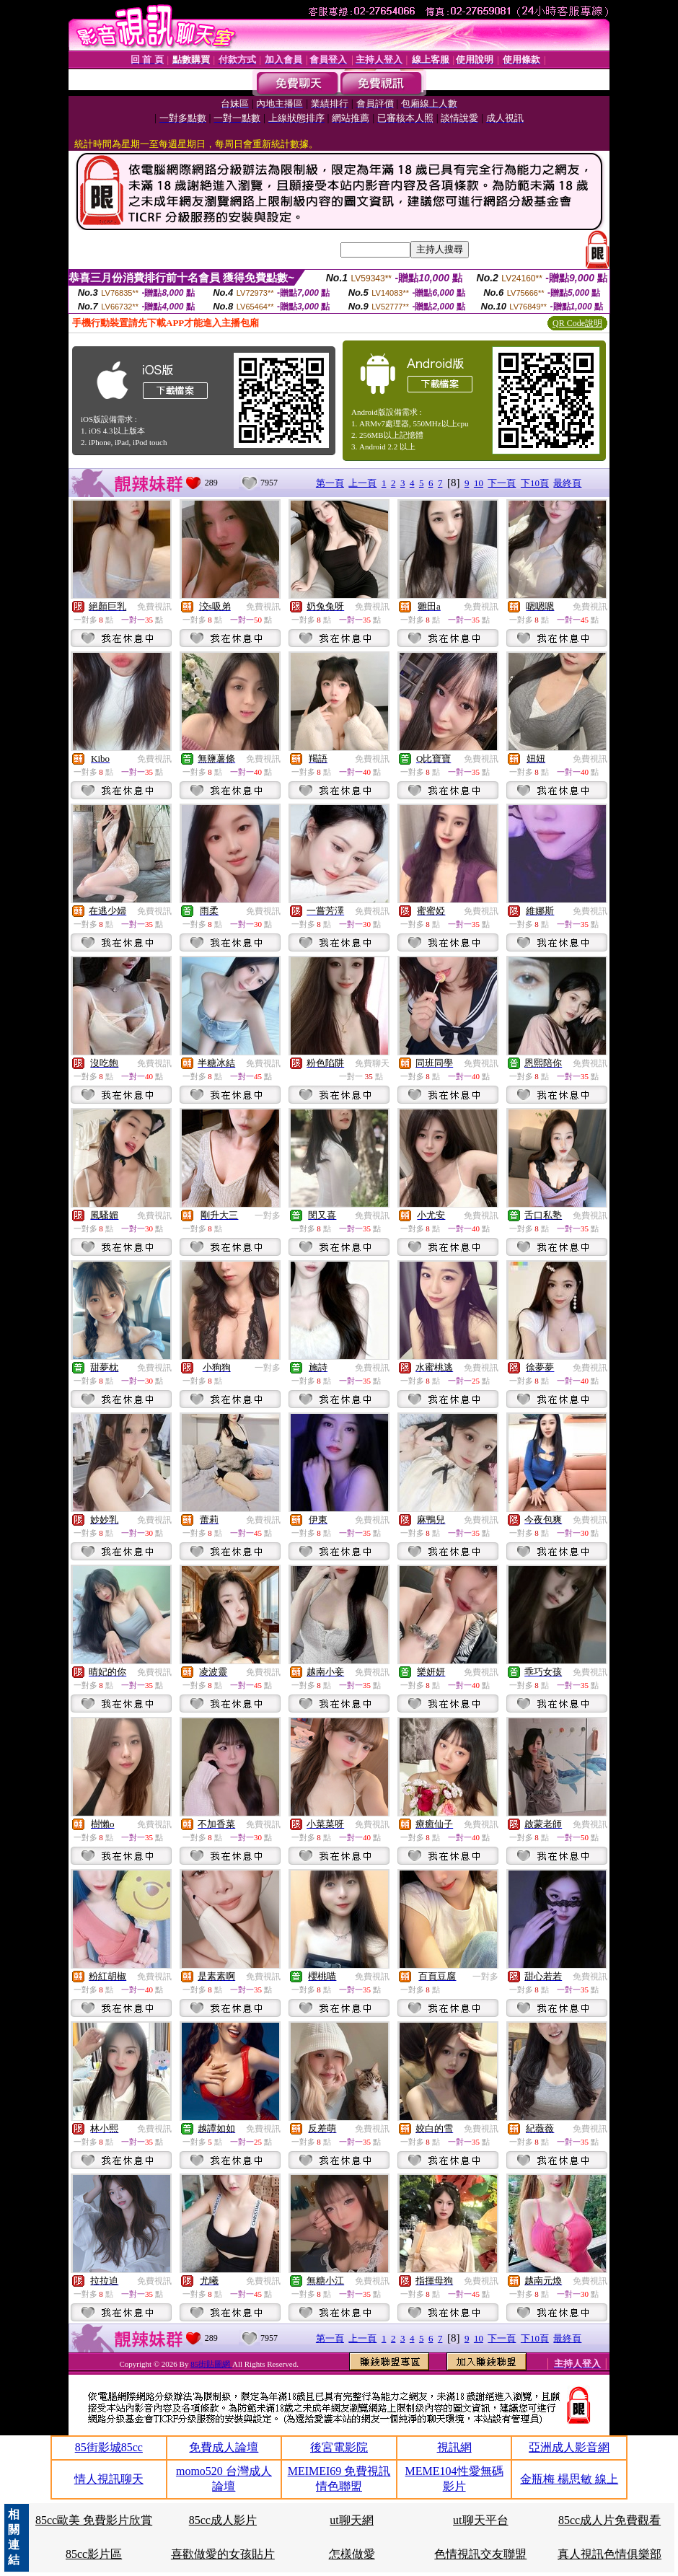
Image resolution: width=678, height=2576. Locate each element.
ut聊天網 (351, 2520)
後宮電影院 (339, 2447)
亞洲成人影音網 (569, 2447)
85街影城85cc (109, 2447)
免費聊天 (372, 1063)
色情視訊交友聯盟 (480, 2554)
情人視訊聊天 (109, 2479)
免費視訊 (154, 607)
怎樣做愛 (352, 2554)
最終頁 (567, 483)
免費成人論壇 (223, 2447)
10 (478, 483)
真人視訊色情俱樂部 (609, 2554)
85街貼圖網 (211, 2364)
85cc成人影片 (223, 2520)
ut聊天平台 (480, 2520)
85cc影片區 (94, 2554)
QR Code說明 (577, 323)
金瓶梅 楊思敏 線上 (569, 2479)
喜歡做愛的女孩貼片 (223, 2554)
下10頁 (535, 483)
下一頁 (502, 483)
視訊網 (454, 2447)
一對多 (268, 1215)
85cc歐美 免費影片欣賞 (93, 2520)
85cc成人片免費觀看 (609, 2520)
